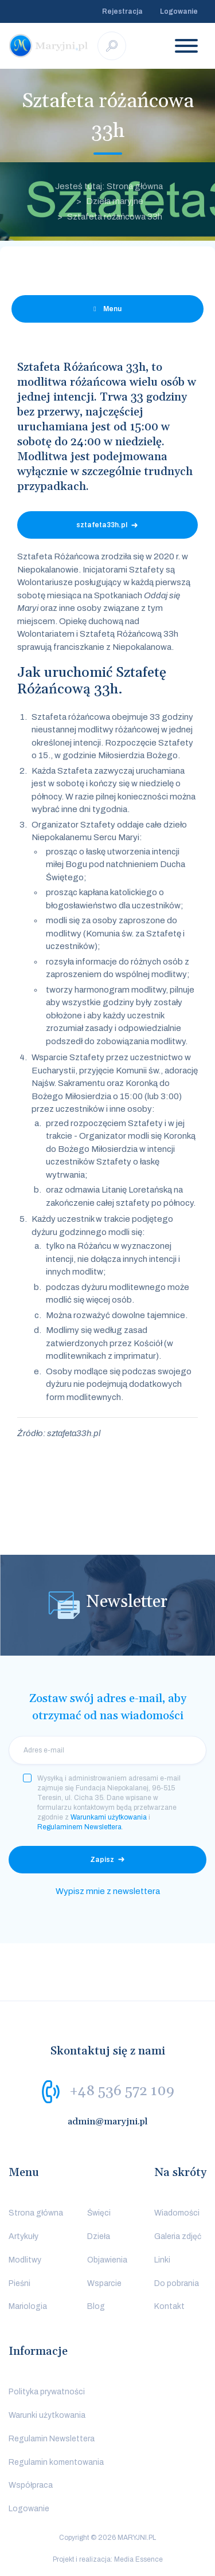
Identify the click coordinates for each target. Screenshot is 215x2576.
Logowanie (179, 11)
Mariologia (28, 2306)
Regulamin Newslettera (52, 2438)
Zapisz (102, 1860)
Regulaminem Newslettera (79, 1827)
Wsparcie (104, 2283)
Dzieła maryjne (114, 201)
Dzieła (98, 2236)
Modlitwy (25, 2260)
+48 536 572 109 (121, 2091)
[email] (107, 1750)
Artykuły (23, 2236)
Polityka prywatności (47, 2391)
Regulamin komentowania (56, 2462)
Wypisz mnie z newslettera (108, 1891)
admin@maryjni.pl (108, 2121)
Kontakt (169, 2306)
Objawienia (107, 2260)
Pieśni (19, 2283)
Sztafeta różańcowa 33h (114, 216)
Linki (162, 2260)
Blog (96, 2306)
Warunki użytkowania (47, 2415)
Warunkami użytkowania (109, 1817)
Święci (99, 2213)
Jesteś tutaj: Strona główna (109, 186)
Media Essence (138, 2559)
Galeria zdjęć (177, 2236)
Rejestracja (122, 11)
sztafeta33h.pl (101, 525)
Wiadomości (177, 2213)
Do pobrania (176, 2283)
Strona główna (36, 2213)
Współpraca (31, 2485)
